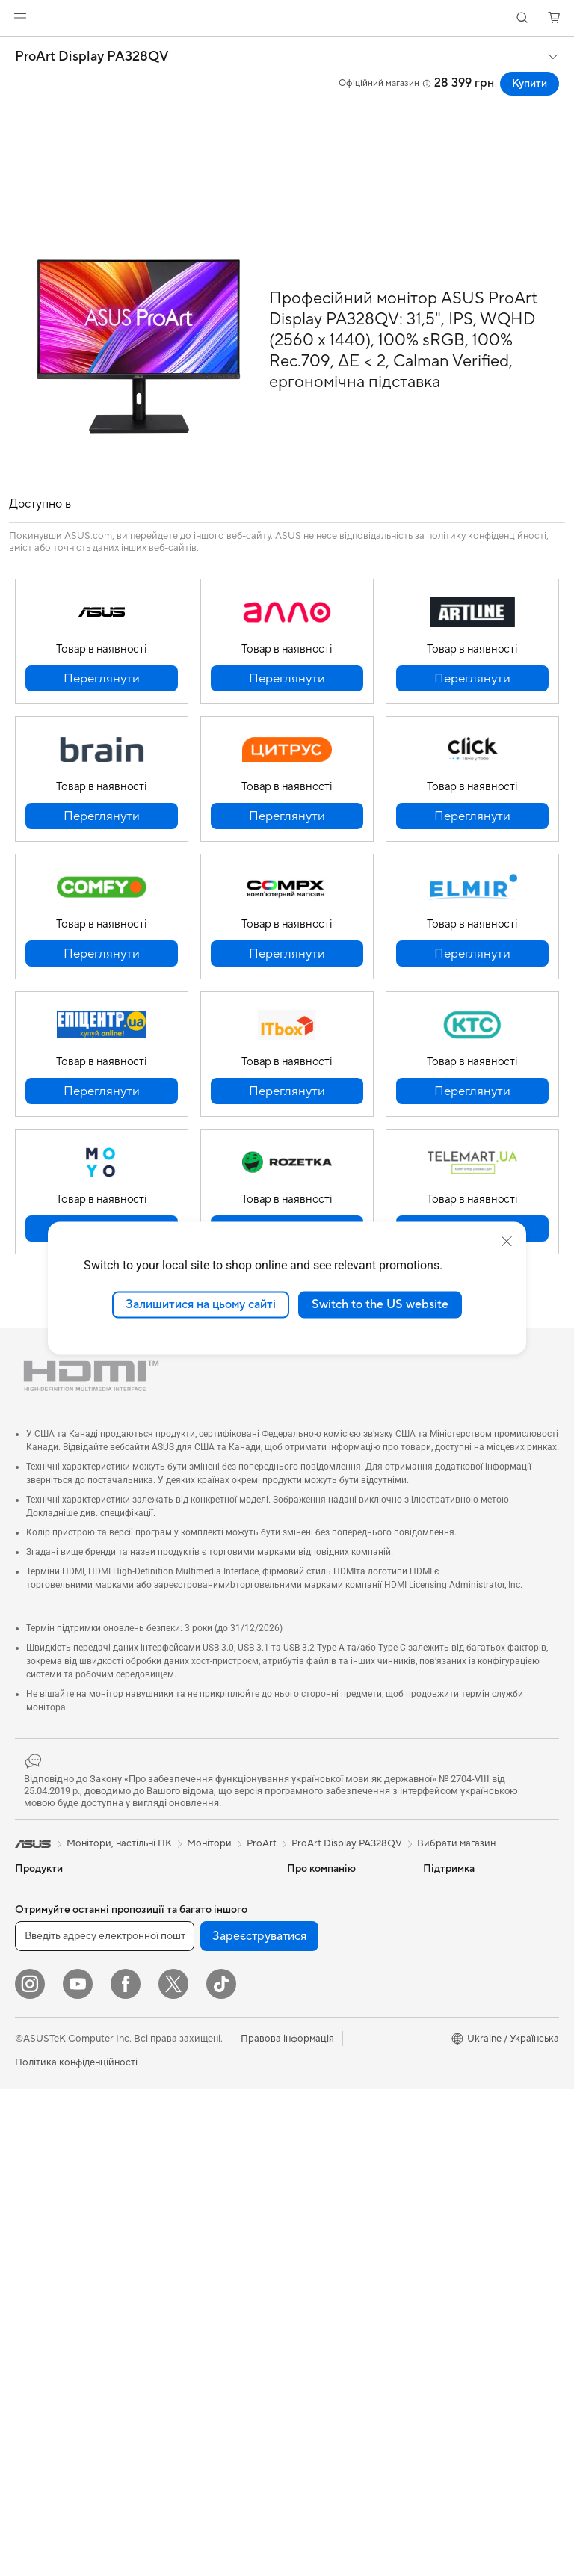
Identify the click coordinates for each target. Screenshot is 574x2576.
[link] (287, 18)
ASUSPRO (446, 1936)
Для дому (36, 1960)
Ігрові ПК (36, 2185)
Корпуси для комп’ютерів (73, 2298)
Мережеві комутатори (199, 2073)
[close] (507, 1242)
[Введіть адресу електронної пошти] (104, 2423)
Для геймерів (45, 2050)
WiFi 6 (162, 1994)
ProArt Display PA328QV (92, 57)
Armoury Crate (456, 2048)
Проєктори (41, 2140)
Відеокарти (41, 2275)
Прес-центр (314, 1970)
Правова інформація (287, 2525)
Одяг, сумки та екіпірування (181, 2305)
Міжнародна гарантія (335, 2172)
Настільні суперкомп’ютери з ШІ (199, 2158)
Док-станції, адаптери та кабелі (204, 2340)
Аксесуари (40, 2072)
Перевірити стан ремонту (345, 2127)
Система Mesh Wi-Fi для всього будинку (203, 2044)
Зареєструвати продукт (341, 2105)
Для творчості (47, 2005)
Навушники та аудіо (193, 2255)
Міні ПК (32, 2207)
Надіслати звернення (335, 2038)
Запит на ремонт (324, 2083)
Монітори (37, 2118)
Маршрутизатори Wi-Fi (202, 2016)
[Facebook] (126, 2471)
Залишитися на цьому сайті (201, 1304)
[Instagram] (30, 2471)
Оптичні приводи (187, 1891)
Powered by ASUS (463, 1959)
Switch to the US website (380, 1304)
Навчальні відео (323, 2150)
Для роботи (42, 1982)
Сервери (168, 2095)
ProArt (262, 1843)
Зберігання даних (187, 1914)
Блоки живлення (53, 2343)
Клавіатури (174, 2210)
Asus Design (450, 1914)
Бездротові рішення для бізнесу (202, 2124)
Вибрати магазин (456, 1843)
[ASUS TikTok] (221, 2471)
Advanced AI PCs (461, 2026)
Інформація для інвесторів (322, 1942)
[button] (20, 18)
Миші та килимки (187, 2232)
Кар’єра (305, 1993)
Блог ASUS (448, 2003)
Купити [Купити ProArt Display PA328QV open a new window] (529, 83)
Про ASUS (311, 1891)
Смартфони (41, 1914)
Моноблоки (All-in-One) (69, 2163)
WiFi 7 (162, 1971)
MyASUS (307, 2195)
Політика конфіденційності (76, 2549)
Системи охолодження (67, 2320)
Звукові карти (47, 2365)
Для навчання (46, 2027)
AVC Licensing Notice (471, 1981)
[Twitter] (173, 2471)
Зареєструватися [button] (259, 2422)
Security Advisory (326, 2217)
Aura (433, 2071)
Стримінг (168, 2277)
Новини (305, 1914)
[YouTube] (78, 2471)
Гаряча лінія (314, 2060)
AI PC (435, 1891)
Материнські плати (58, 2253)
